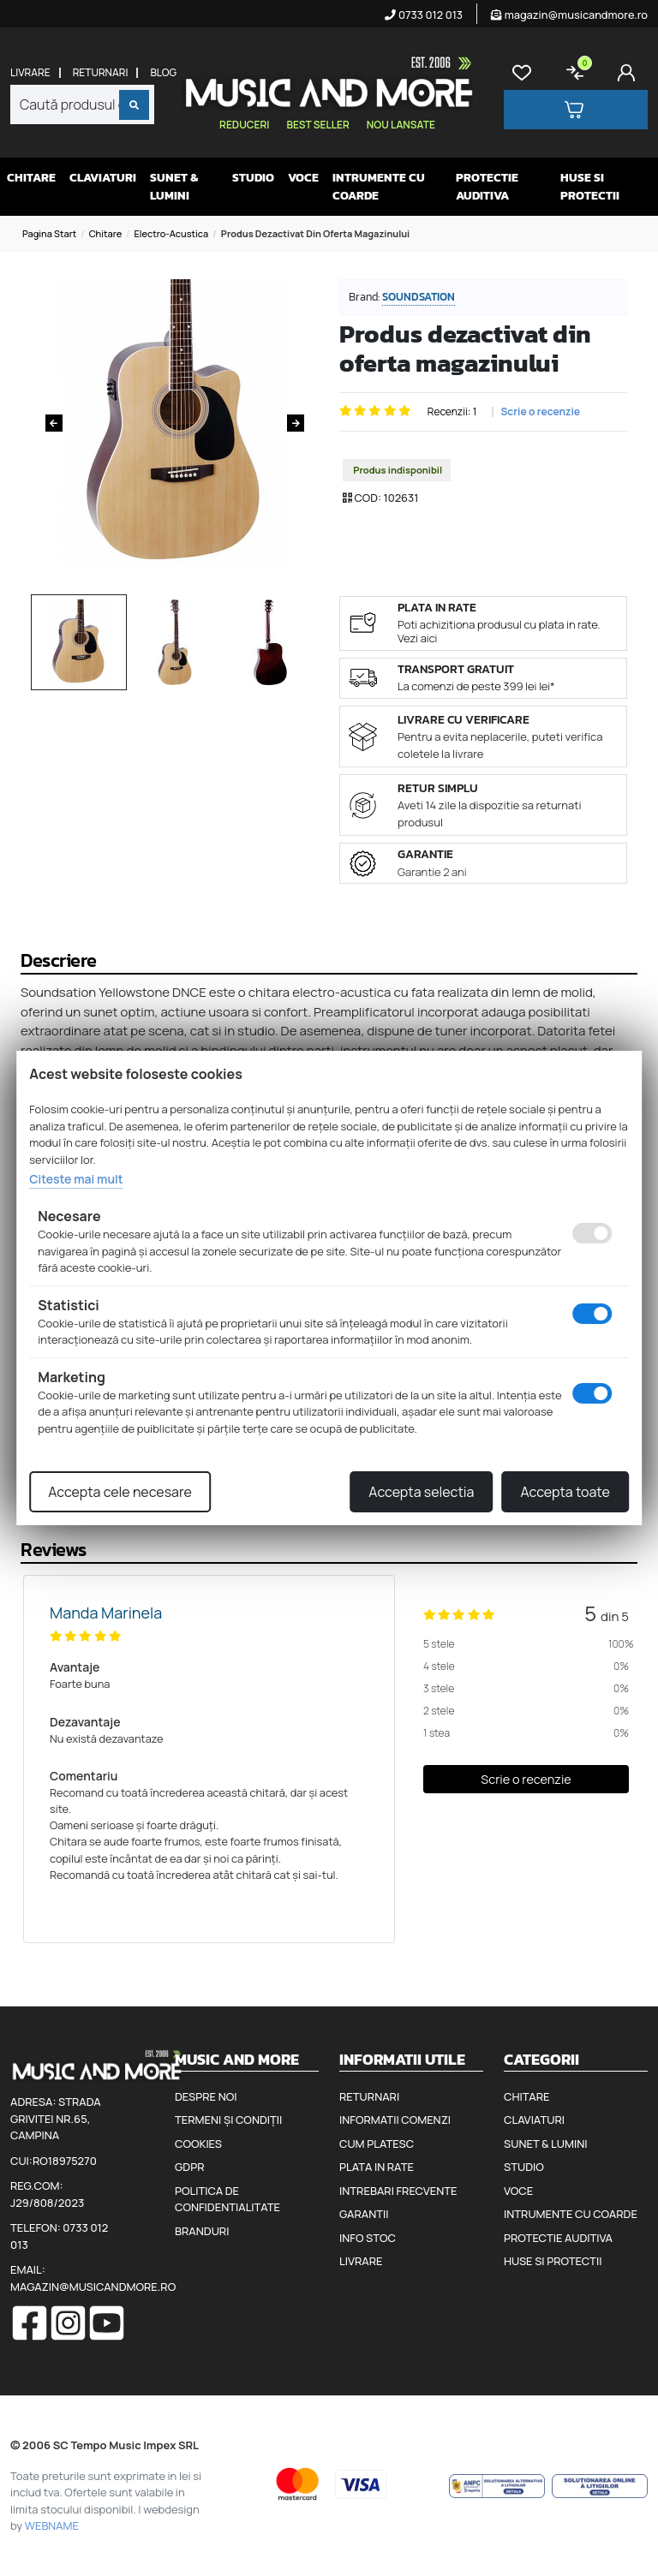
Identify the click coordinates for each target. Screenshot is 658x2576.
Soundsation (418, 297)
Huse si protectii (589, 187)
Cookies (198, 2143)
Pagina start (49, 233)
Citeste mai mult (76, 1179)
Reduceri (244, 124)
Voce (303, 178)
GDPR (189, 2166)
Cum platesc (376, 2143)
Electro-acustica (172, 233)
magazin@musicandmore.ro (569, 14)
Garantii (363, 2213)
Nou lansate (401, 124)
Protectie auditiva (487, 187)
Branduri (202, 2231)
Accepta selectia (421, 1491)
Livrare (30, 73)
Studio (253, 178)
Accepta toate (564, 1491)
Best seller (317, 124)
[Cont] (630, 73)
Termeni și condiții (228, 2119)
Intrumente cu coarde (378, 187)
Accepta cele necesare (120, 1491)
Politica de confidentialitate (227, 2199)
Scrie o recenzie (540, 412)
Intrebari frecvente (398, 2190)
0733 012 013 (424, 14)
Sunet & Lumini (174, 187)
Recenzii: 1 (452, 411)
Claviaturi (102, 178)
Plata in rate (376, 2166)
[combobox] (82, 104)
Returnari (101, 73)
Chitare (31, 178)
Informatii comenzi (395, 2119)
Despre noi (205, 2096)
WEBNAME (52, 2525)
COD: (368, 497)
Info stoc (367, 2237)
